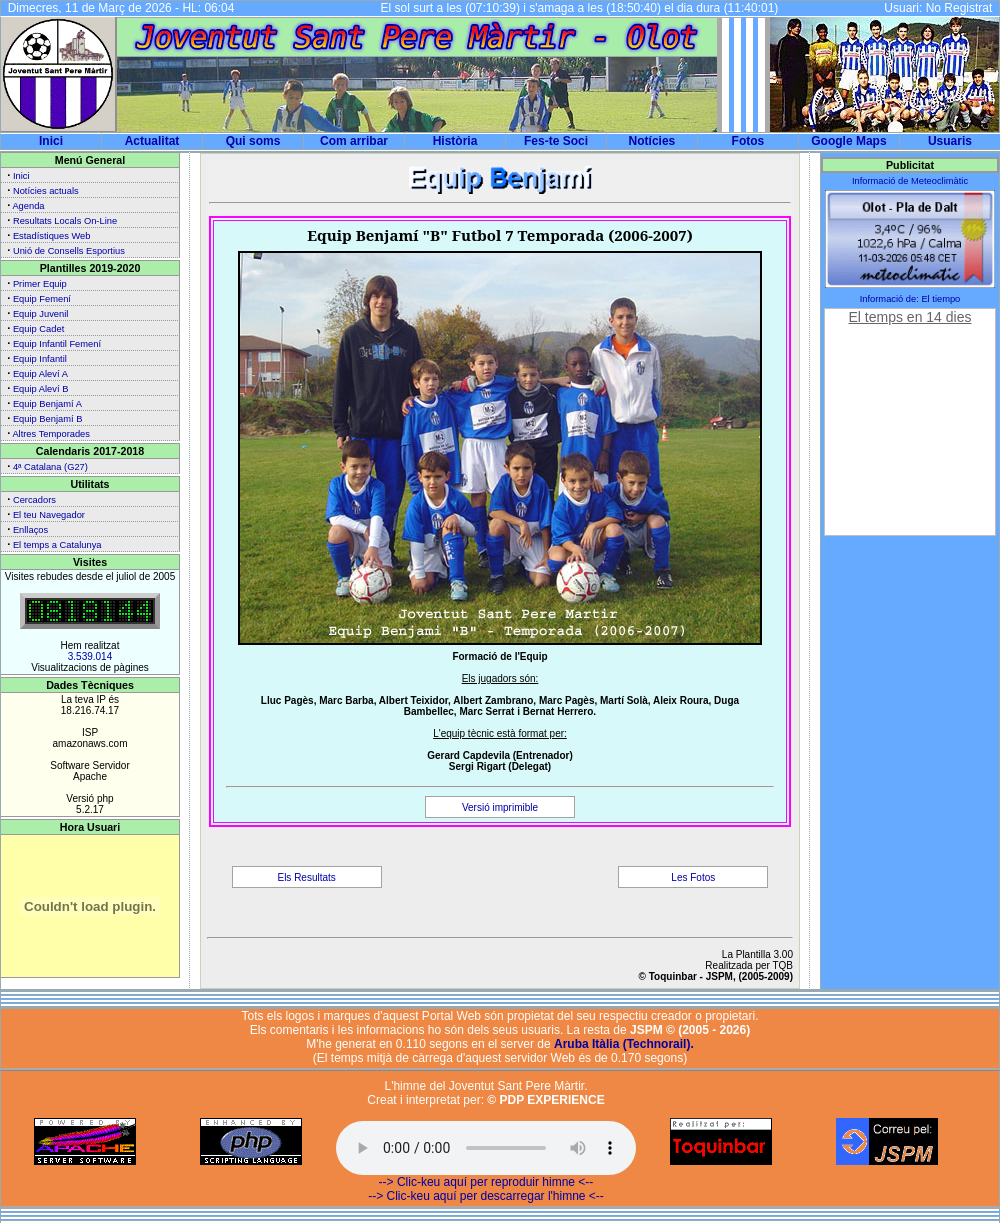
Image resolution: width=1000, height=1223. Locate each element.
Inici (51, 141)
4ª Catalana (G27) (50, 467)
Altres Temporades (51, 434)
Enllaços (30, 530)
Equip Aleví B (41, 389)
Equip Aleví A (40, 374)
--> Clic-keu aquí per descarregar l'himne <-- (486, 1196)
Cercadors (34, 500)
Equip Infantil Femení (57, 344)
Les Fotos (693, 877)
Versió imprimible (500, 807)
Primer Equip (40, 284)
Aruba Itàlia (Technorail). (624, 1044)
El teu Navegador (49, 515)
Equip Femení (42, 299)
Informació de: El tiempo (910, 299)
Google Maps (848, 141)
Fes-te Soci (556, 141)
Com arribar (354, 141)
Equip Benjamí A (47, 404)
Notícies (652, 141)
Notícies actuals (46, 191)
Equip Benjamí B (47, 419)
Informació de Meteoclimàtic (910, 181)
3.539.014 (90, 656)
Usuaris (950, 141)
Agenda (28, 206)
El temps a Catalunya (57, 545)
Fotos (748, 141)
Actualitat (152, 141)
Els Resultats (306, 877)
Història (455, 141)
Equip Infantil (40, 359)
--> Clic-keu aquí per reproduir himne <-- (486, 1182)
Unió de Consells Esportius (69, 251)
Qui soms (253, 141)
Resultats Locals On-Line (65, 221)
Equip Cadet (38, 329)
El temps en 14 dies (910, 317)
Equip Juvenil (41, 314)
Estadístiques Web (52, 236)
